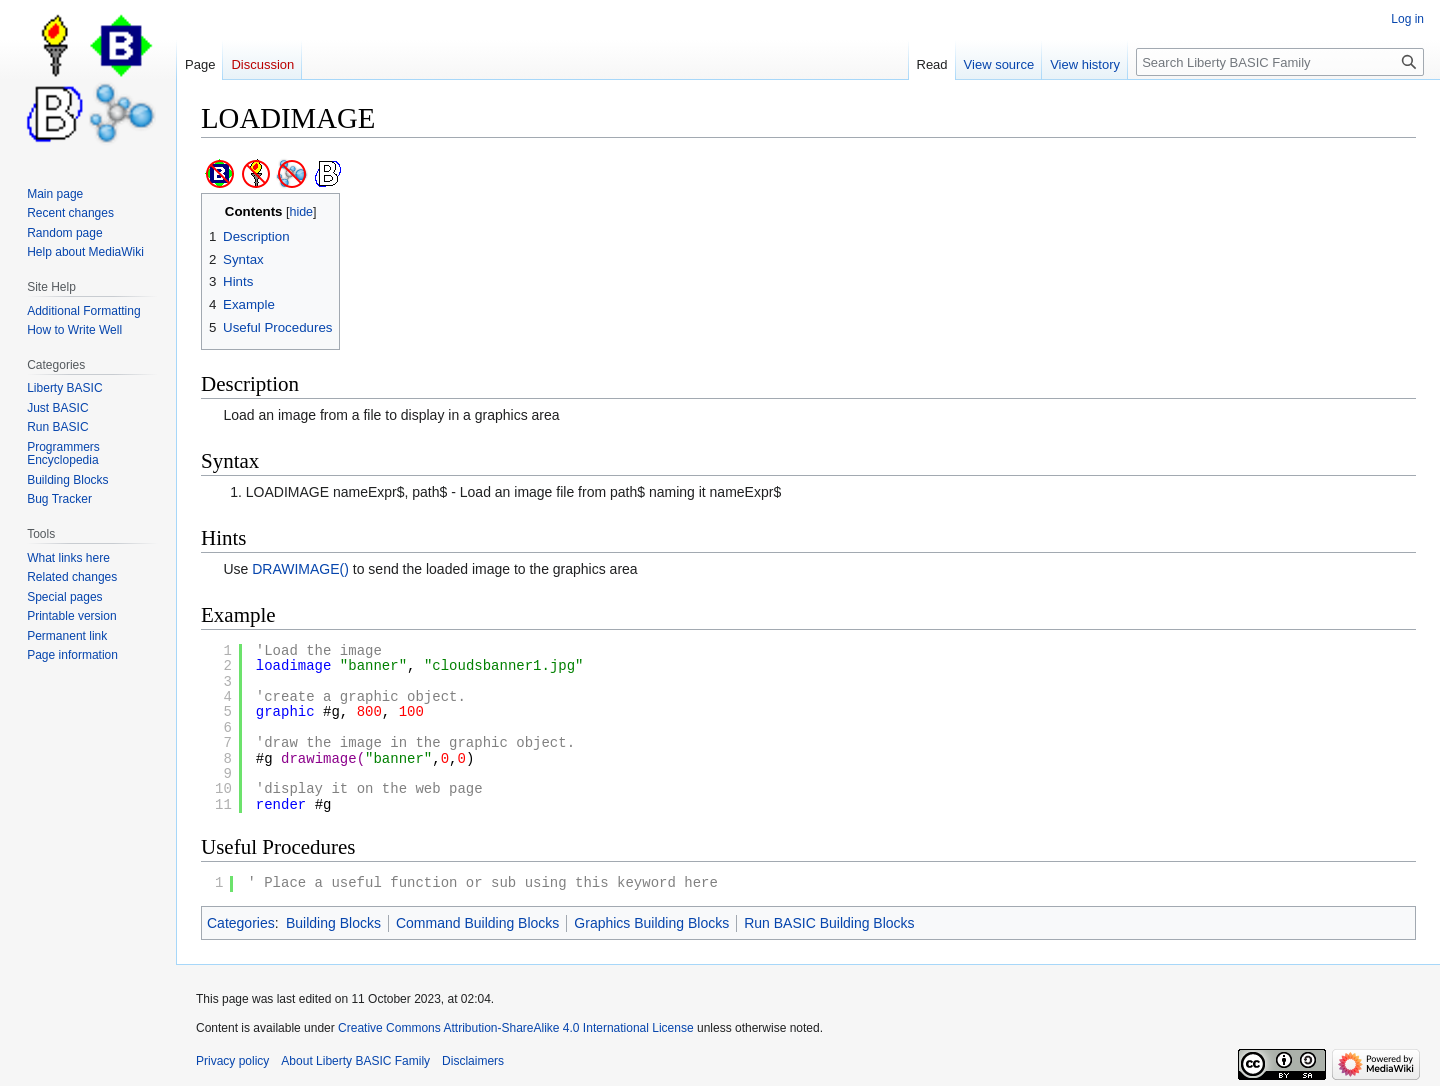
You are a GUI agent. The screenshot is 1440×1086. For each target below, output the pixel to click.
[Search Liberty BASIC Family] (1280, 62)
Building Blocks (333, 923)
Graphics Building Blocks (651, 923)
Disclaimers (473, 1061)
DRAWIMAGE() (300, 569)
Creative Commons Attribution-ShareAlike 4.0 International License (516, 1028)
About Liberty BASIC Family (355, 1061)
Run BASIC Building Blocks (829, 923)
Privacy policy (232, 1061)
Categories (241, 923)
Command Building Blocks (477, 923)
